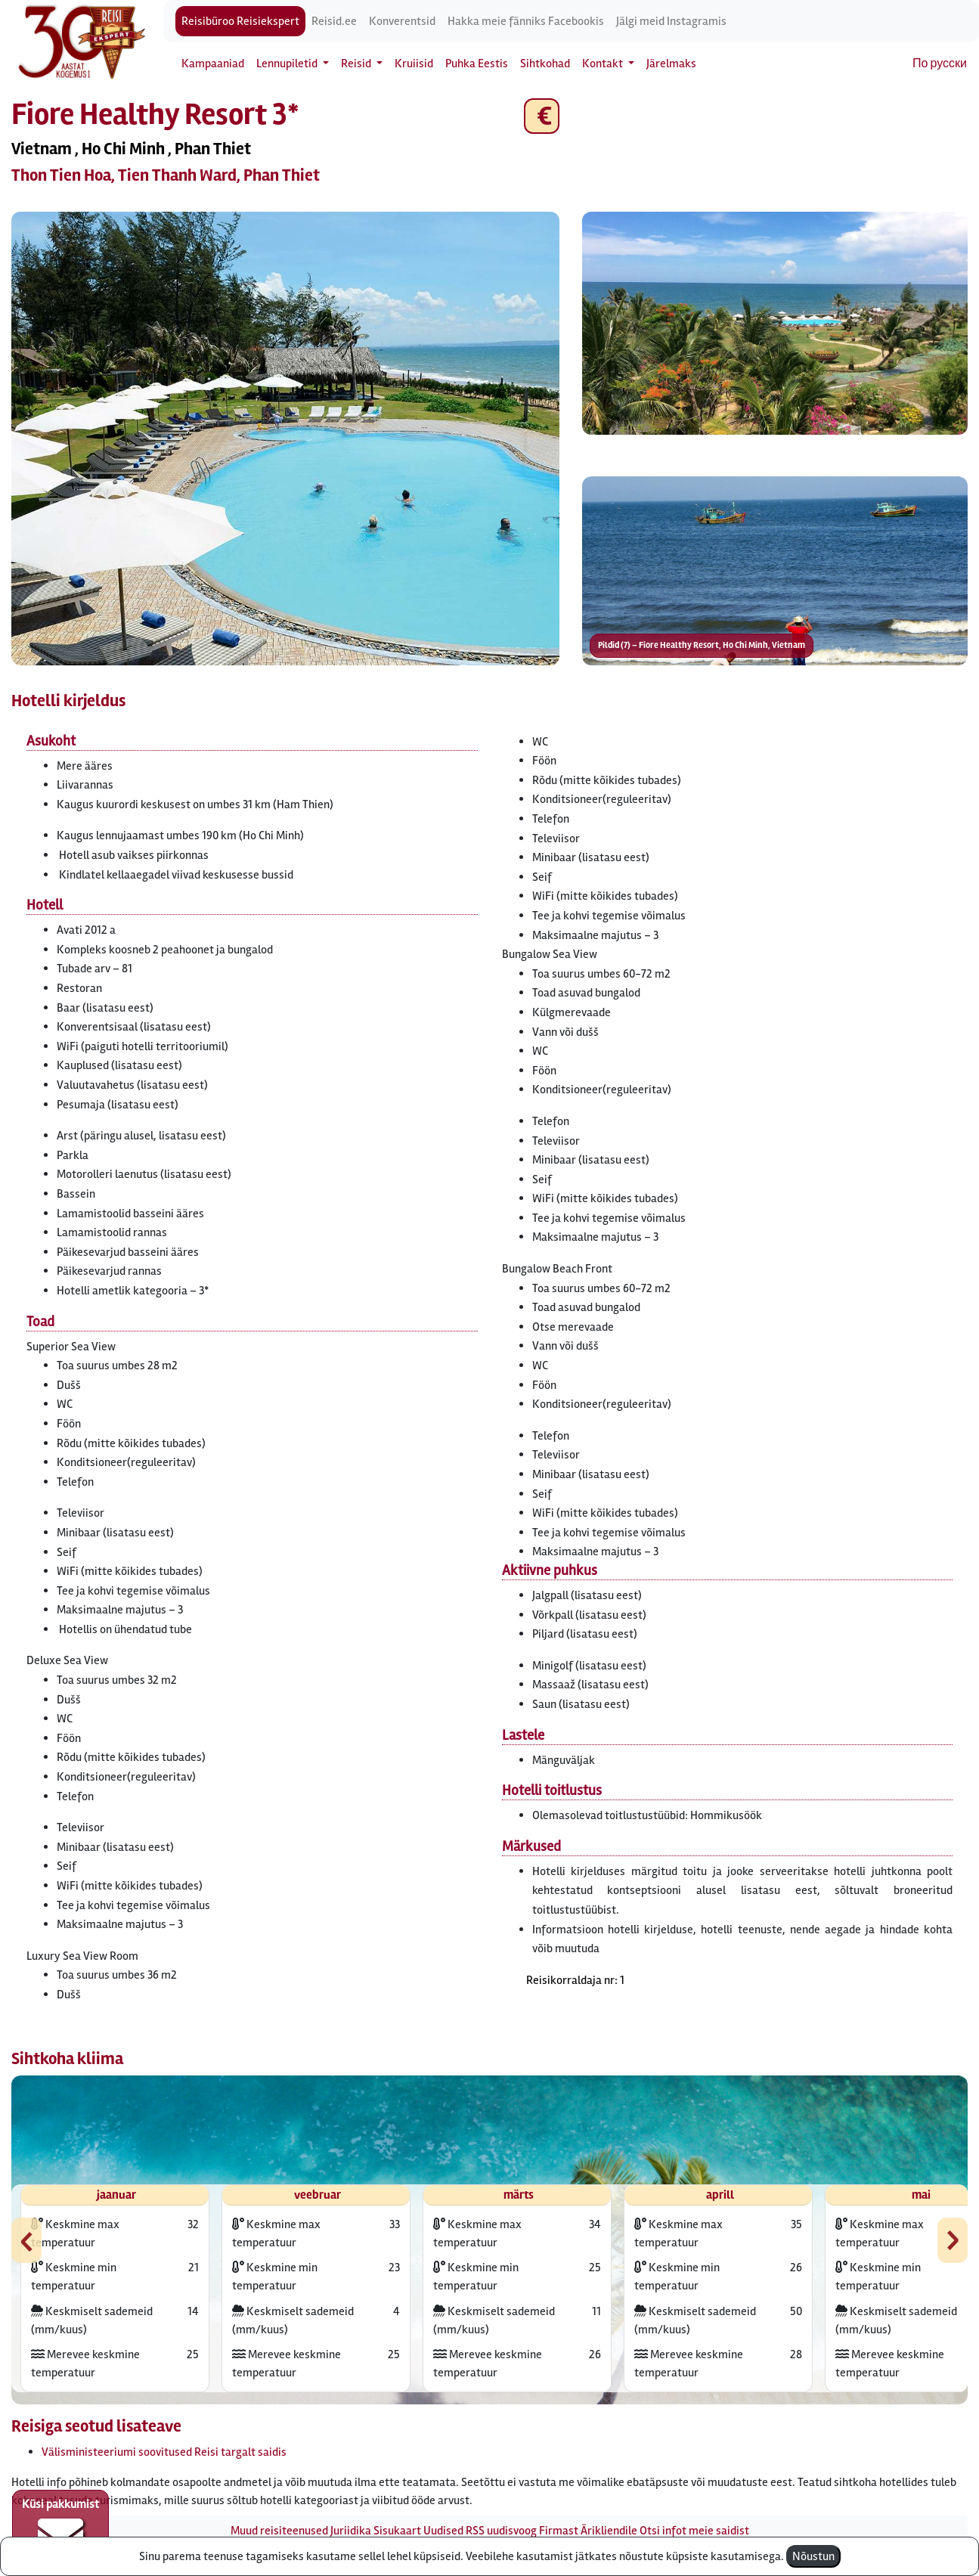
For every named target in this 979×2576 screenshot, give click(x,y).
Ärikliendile (609, 2530)
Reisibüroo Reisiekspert (240, 21)
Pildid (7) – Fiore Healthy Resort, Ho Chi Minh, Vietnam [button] (701, 645)
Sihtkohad (545, 63)
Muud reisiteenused (279, 2530)
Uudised (443, 2530)
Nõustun (813, 2556)
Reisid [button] (357, 63)
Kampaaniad (212, 63)
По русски (939, 63)
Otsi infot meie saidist (694, 2530)
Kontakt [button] (603, 63)
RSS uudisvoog (501, 2530)
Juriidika (350, 2530)
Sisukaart (397, 2530)
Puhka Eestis (476, 63)
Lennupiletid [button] (288, 63)
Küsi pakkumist (60, 2528)
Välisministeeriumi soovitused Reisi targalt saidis (164, 2452)
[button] (285, 438)
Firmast (558, 2530)
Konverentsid (402, 21)
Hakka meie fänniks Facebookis (526, 21)
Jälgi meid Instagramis (671, 21)
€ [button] (541, 116)
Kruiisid (414, 63)
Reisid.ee (334, 21)
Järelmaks (671, 63)
